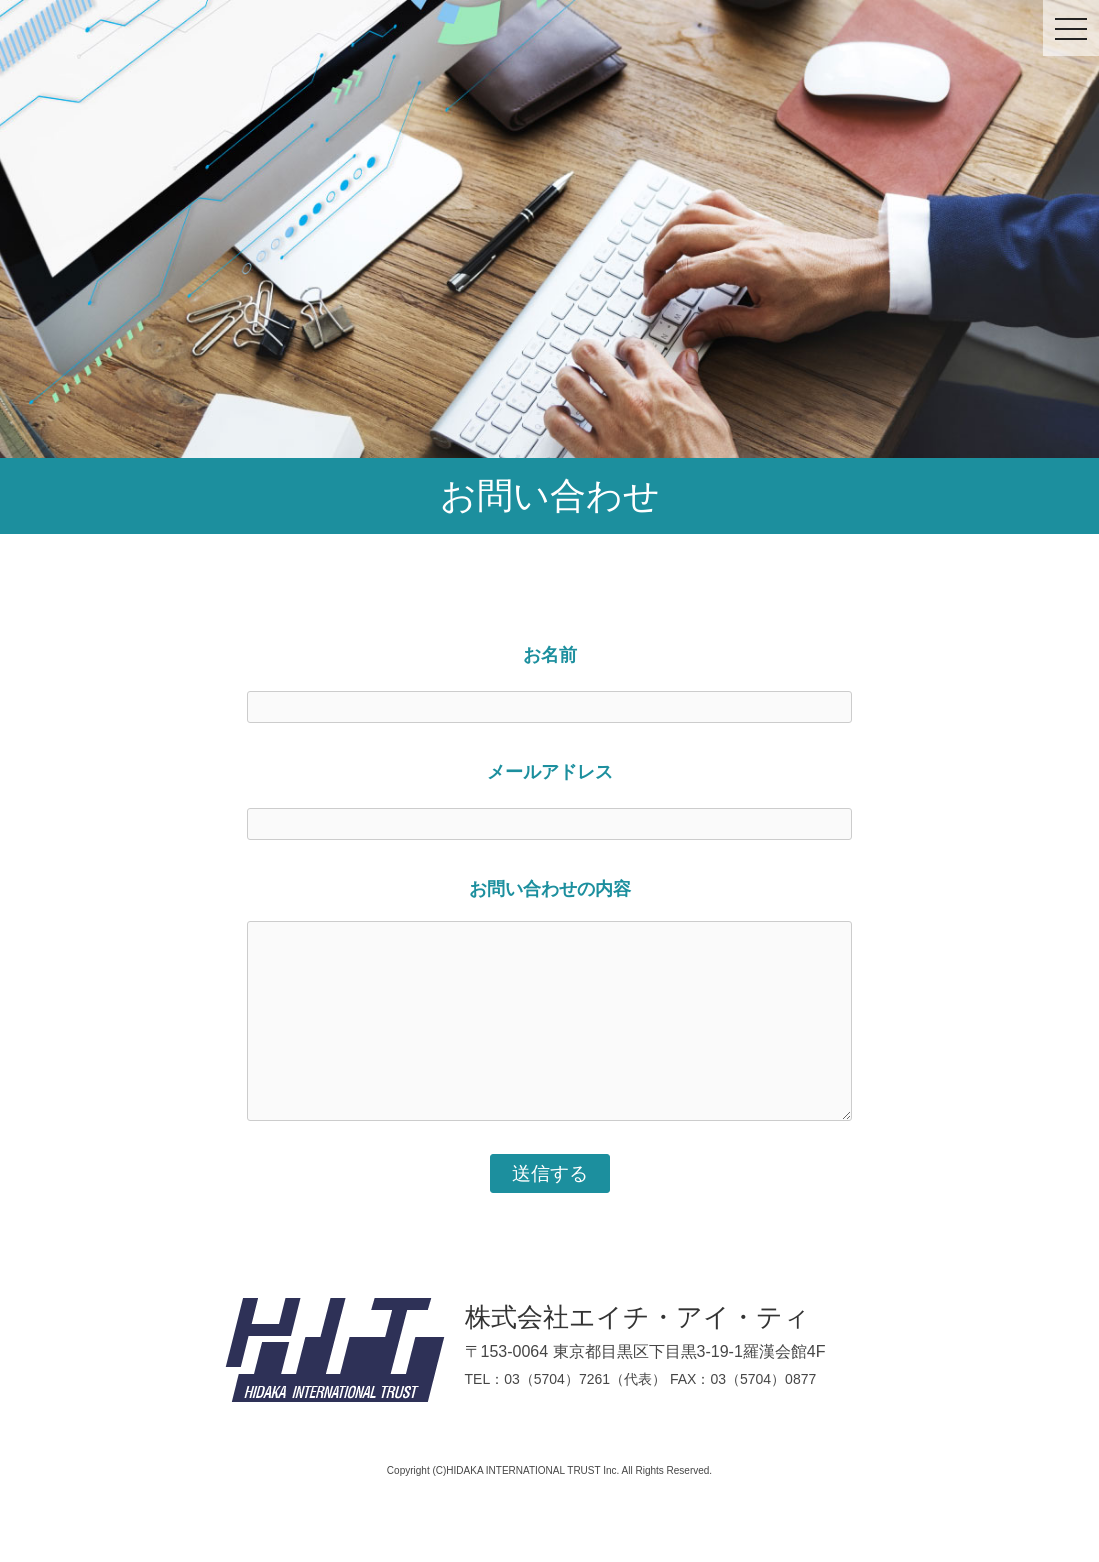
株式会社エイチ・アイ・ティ (637, 1317)
